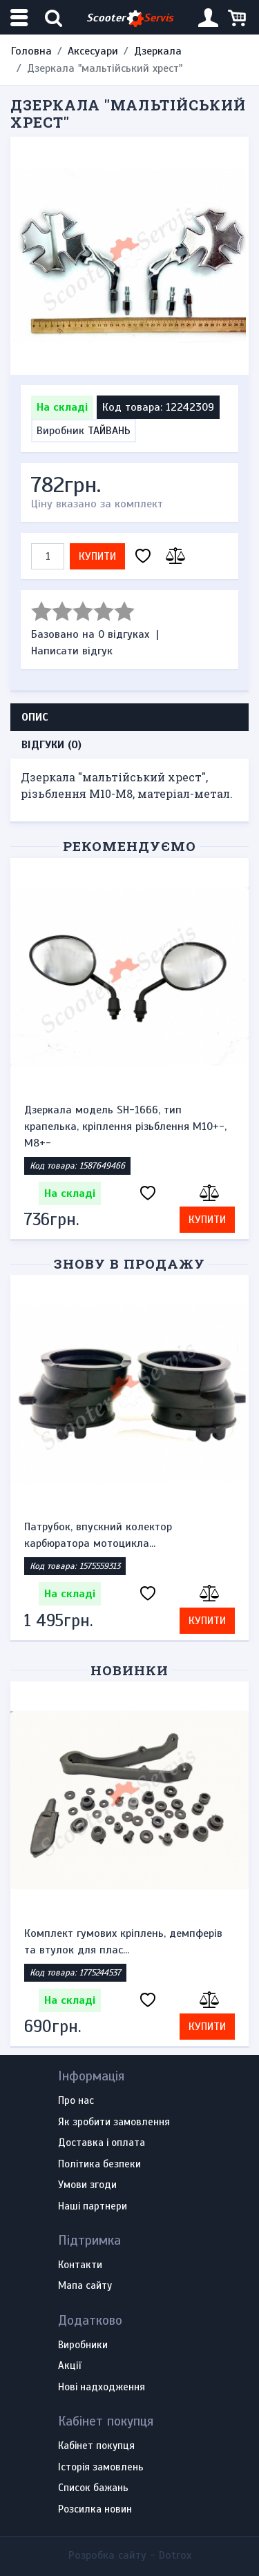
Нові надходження (101, 2387)
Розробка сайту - (129, 2555)
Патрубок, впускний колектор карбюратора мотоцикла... (98, 1535)
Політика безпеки (99, 2164)
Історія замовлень (101, 2467)
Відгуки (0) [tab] (51, 745)
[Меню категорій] (21, 18)
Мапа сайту (85, 2286)
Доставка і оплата (101, 2143)
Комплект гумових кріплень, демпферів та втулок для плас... (123, 1941)
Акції (69, 2366)
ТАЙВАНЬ (109, 431)
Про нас (76, 2101)
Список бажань (93, 2488)
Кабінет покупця (96, 2446)
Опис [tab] (34, 717)
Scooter (129, 18)
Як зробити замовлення (114, 2122)
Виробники (83, 2345)
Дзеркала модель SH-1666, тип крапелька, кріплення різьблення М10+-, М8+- (125, 1126)
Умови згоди (87, 2185)
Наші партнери (92, 2206)
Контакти (80, 2265)
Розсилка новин (95, 2509)
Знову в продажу (129, 1263)
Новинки (129, 1670)
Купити (97, 556)
